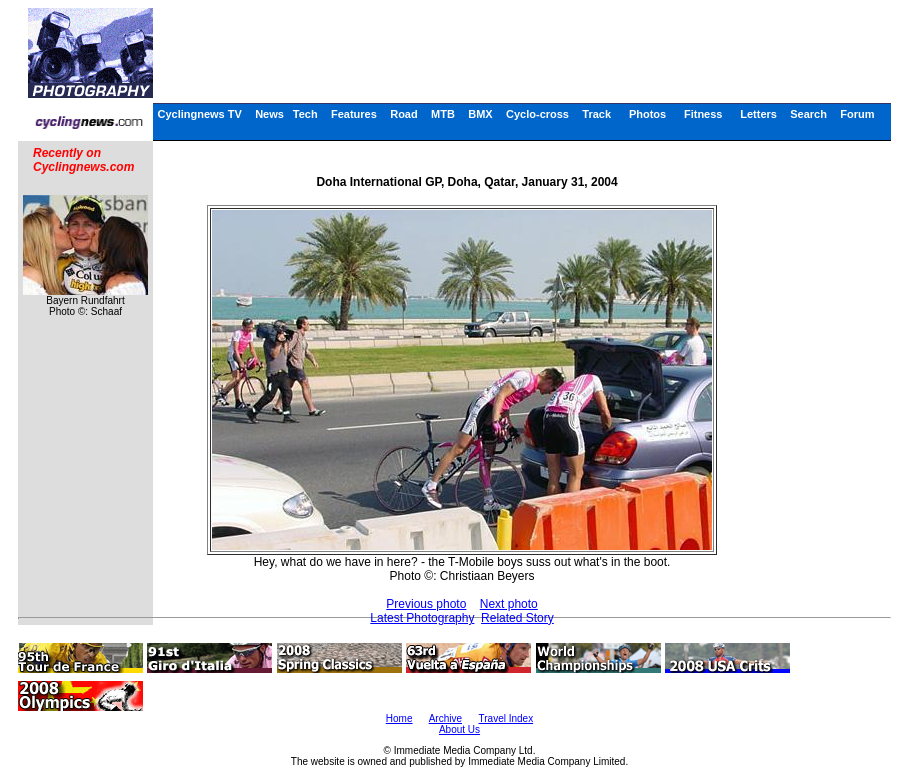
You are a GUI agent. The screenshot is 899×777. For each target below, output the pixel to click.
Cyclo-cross (537, 114)
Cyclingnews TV (199, 114)
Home (399, 718)
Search (808, 114)
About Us (459, 729)
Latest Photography (422, 618)
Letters (758, 114)
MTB (443, 114)
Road (404, 114)
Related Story (517, 618)
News (269, 114)
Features (354, 114)
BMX (480, 114)
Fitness (703, 114)
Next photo (509, 604)
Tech (305, 114)
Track (596, 114)
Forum (857, 114)
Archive (445, 718)
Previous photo (426, 604)
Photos (647, 114)
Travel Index (506, 718)
